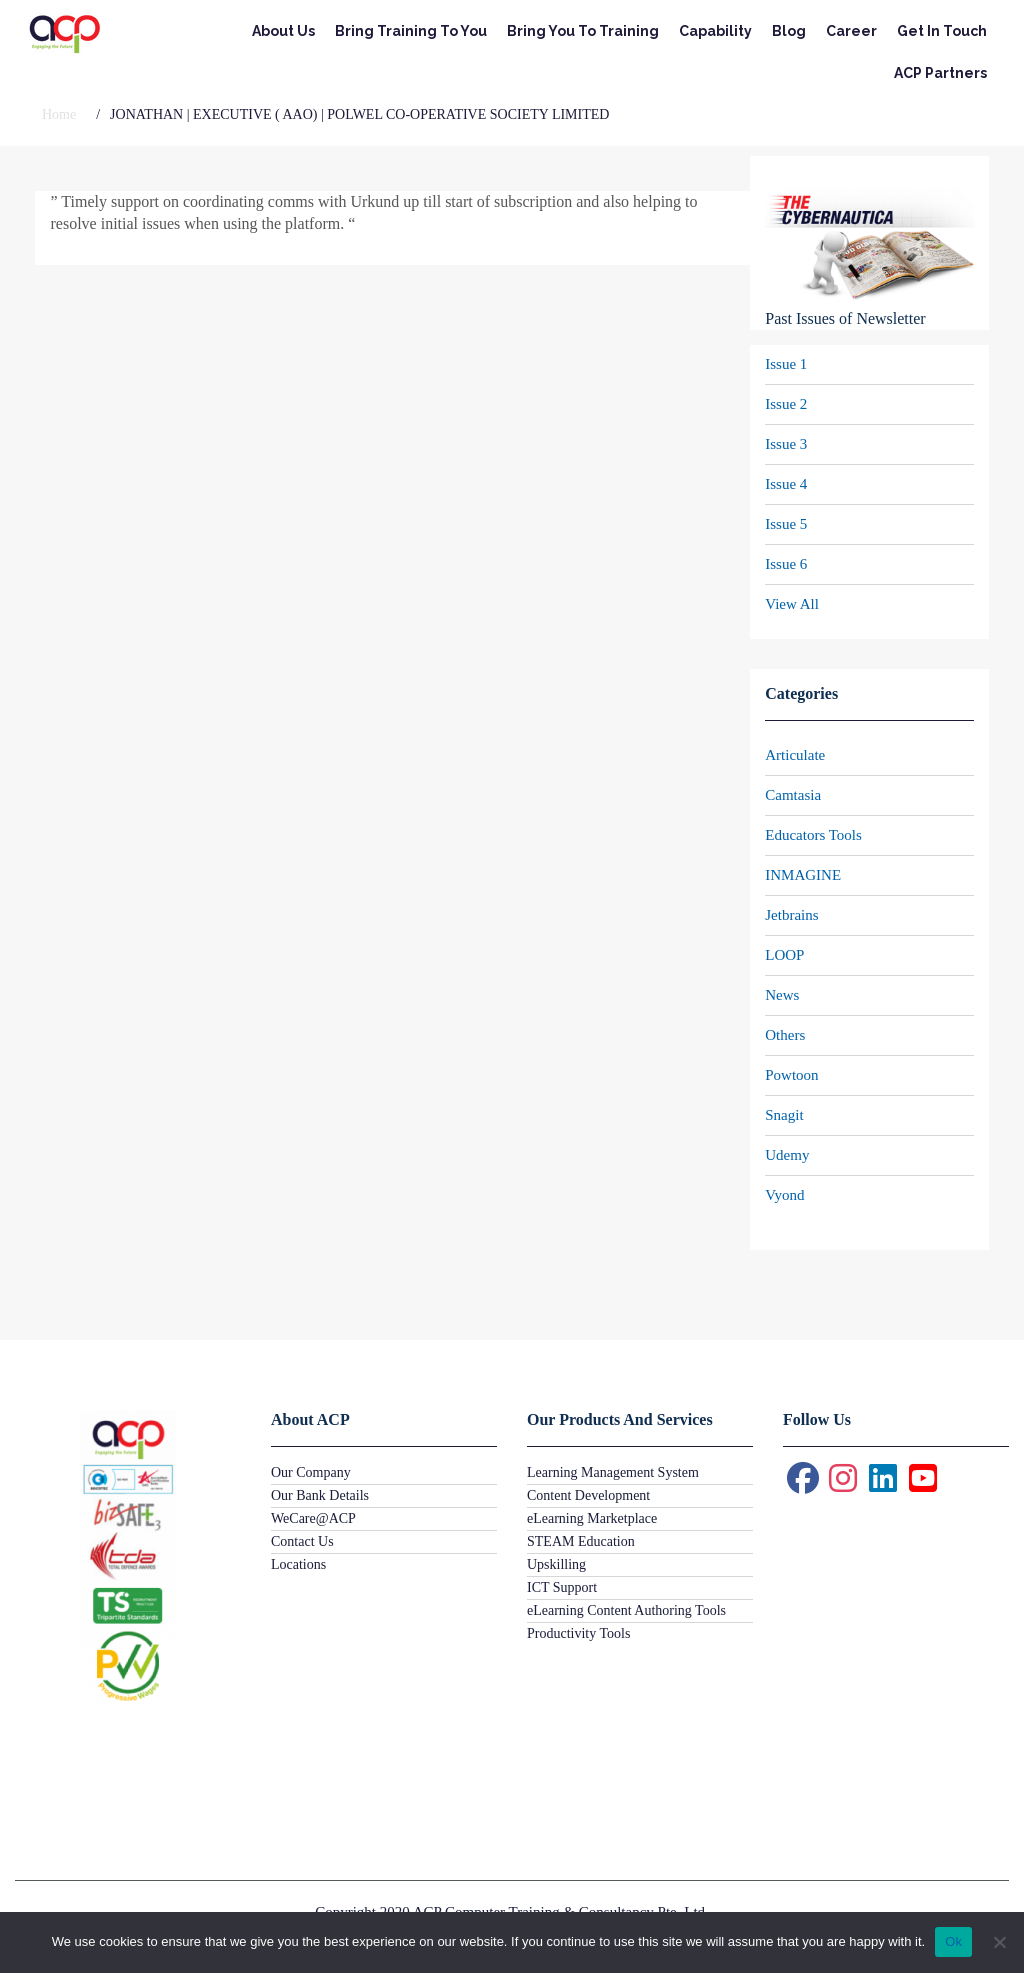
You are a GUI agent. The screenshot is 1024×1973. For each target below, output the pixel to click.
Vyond (784, 1195)
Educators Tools (813, 835)
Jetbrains (791, 915)
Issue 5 (786, 524)
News (782, 995)
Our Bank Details (320, 1495)
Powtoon (791, 1075)
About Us (283, 31)
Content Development (588, 1495)
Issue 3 (786, 444)
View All (792, 604)
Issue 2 (786, 404)
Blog (789, 31)
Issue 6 (786, 564)
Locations (298, 1564)
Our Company (311, 1472)
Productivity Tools (578, 1633)
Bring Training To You (411, 31)
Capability (715, 31)
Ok (953, 1941)
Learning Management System (613, 1472)
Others (785, 1035)
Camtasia (793, 795)
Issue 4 (786, 484)
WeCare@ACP (313, 1518)
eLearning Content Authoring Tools (626, 1610)
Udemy (787, 1155)
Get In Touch (942, 31)
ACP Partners (940, 73)
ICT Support (562, 1587)
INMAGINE (803, 875)
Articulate (795, 755)
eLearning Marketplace (592, 1518)
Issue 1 (786, 364)
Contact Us (302, 1541)
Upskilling (556, 1564)
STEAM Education (581, 1541)
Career (851, 31)
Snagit (784, 1115)
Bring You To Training (583, 31)
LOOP (784, 955)
